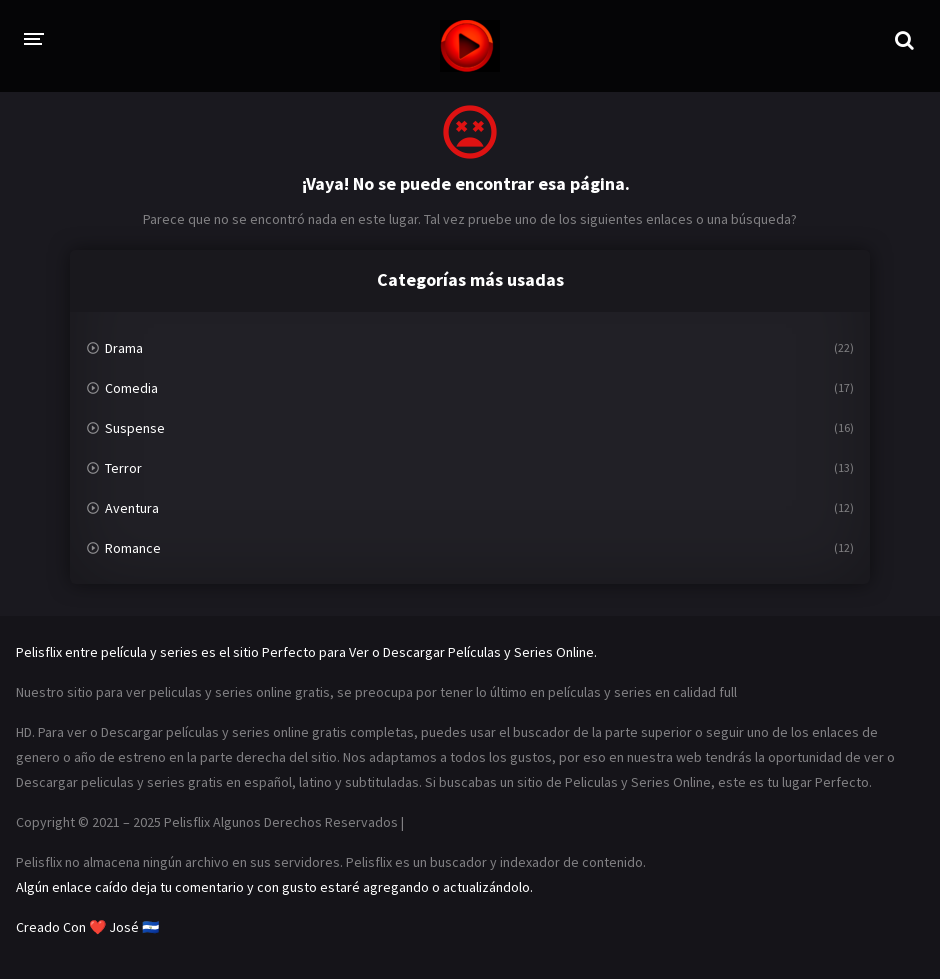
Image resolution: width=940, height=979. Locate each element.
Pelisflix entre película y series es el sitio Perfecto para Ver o (198, 652)
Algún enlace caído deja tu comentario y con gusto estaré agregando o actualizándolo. (274, 887)
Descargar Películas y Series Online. (490, 652)
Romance (133, 548)
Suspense (135, 428)
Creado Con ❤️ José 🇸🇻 (87, 927)
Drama (124, 348)
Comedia (131, 388)
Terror (123, 468)
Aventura (132, 508)
